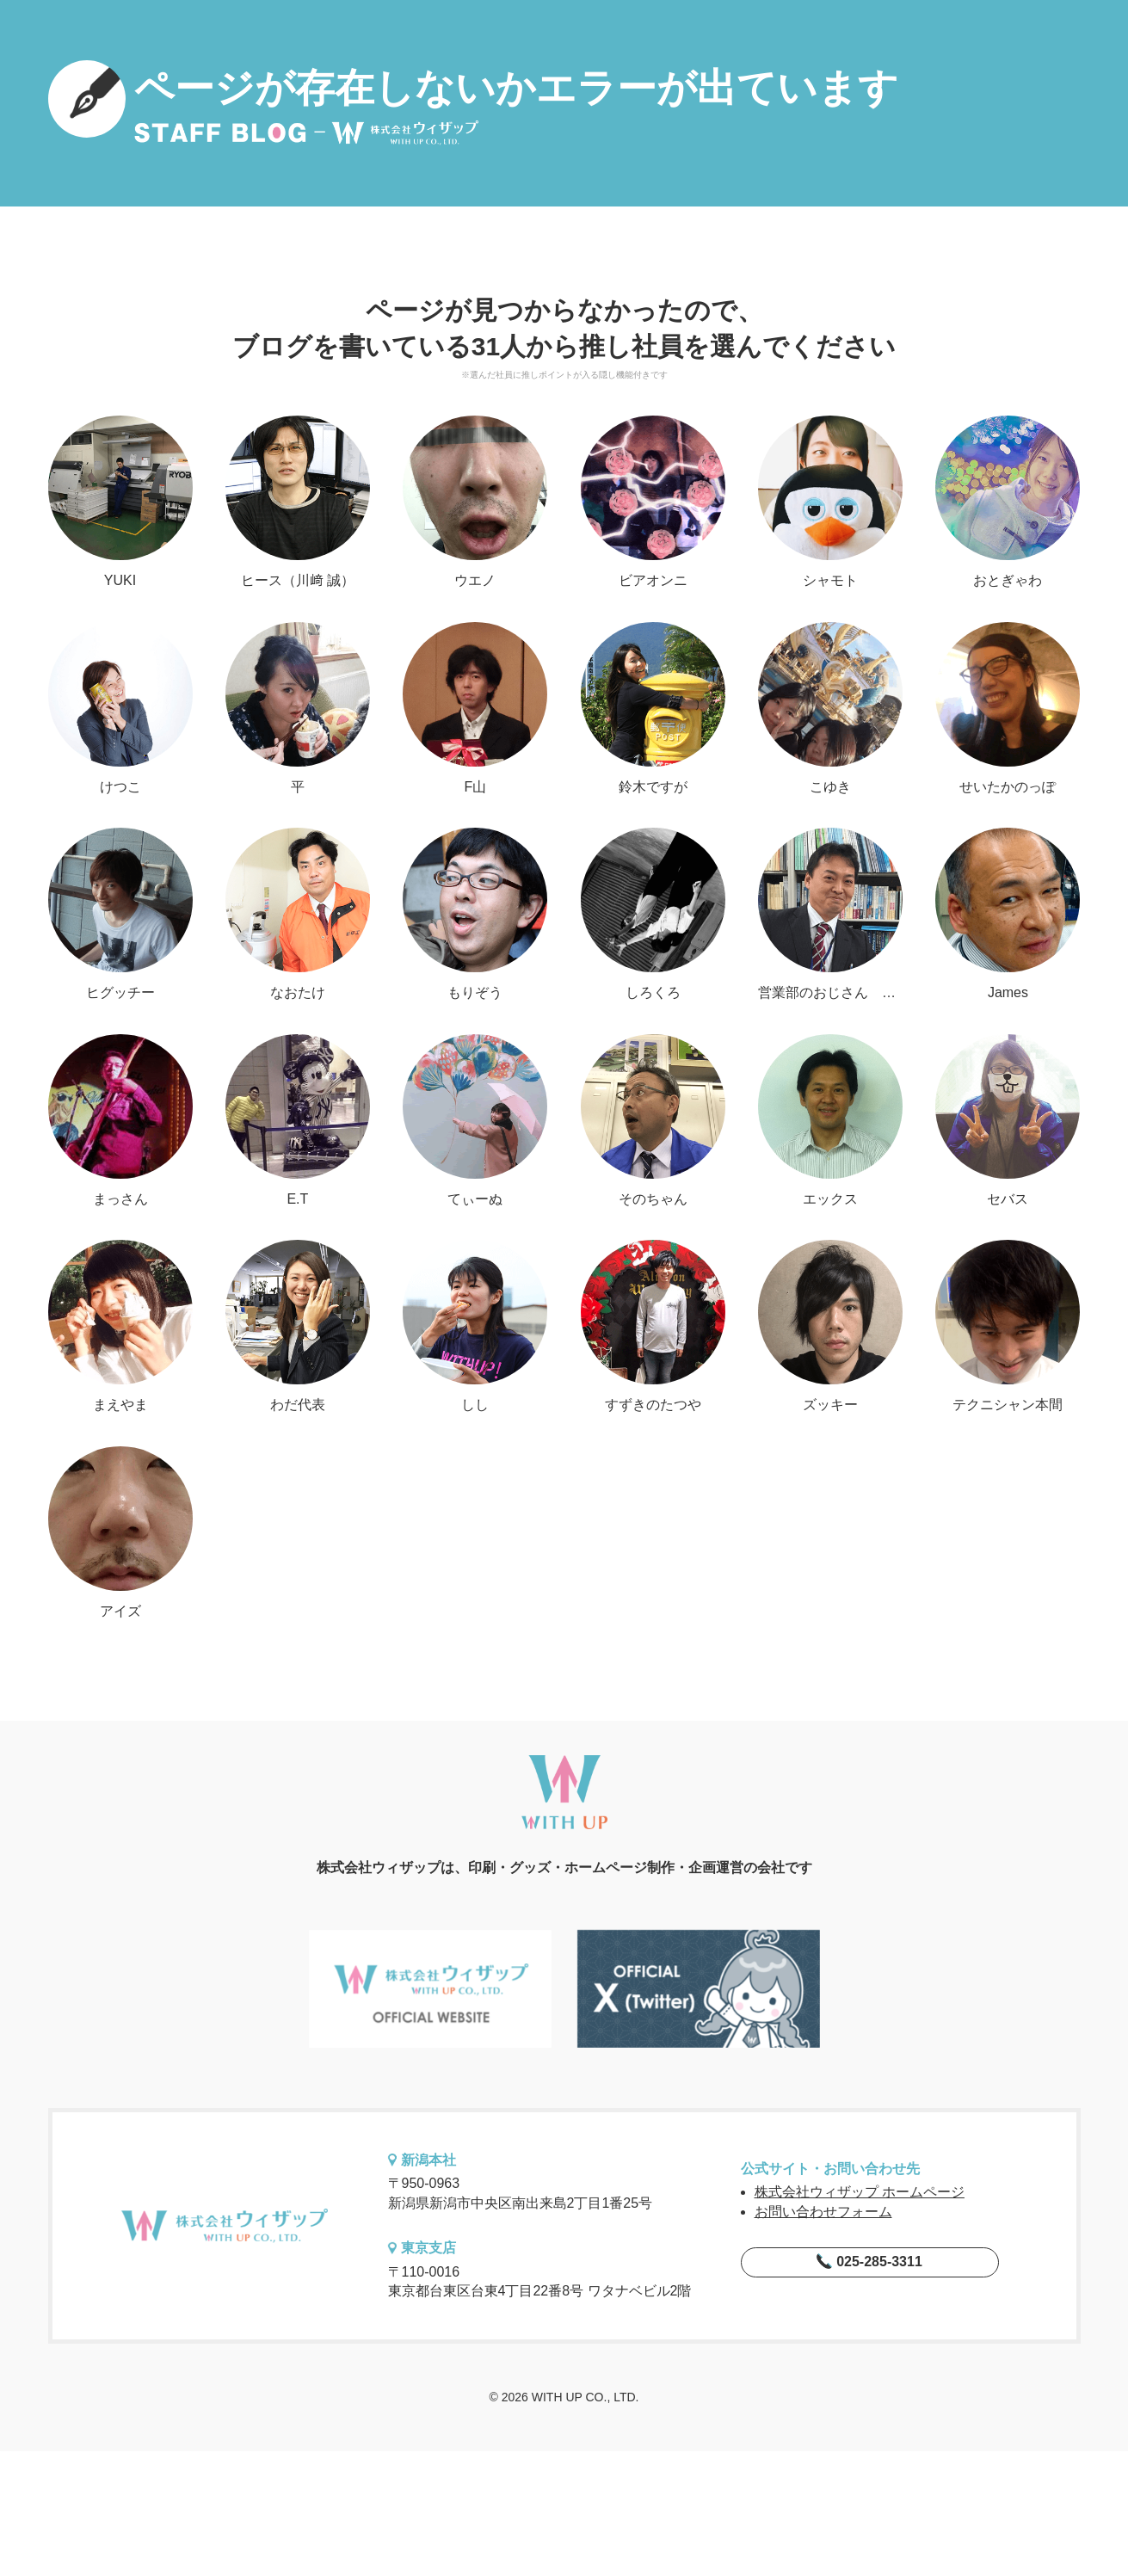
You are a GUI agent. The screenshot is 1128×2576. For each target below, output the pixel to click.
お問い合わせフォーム (823, 2211)
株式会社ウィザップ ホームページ (860, 2192)
